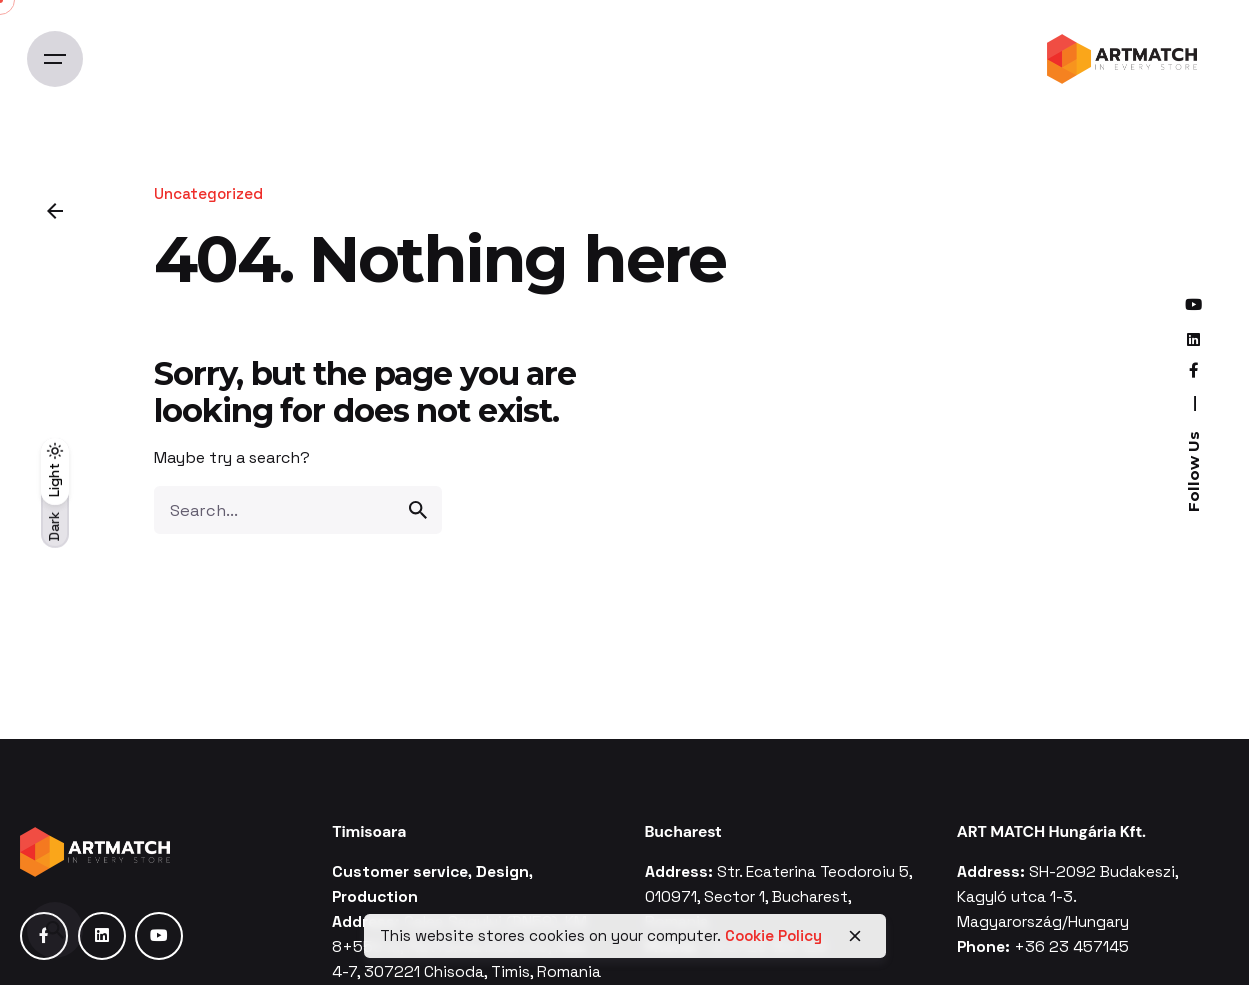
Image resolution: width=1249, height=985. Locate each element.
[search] (418, 510)
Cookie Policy (773, 935)
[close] (855, 936)
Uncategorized (208, 193)
